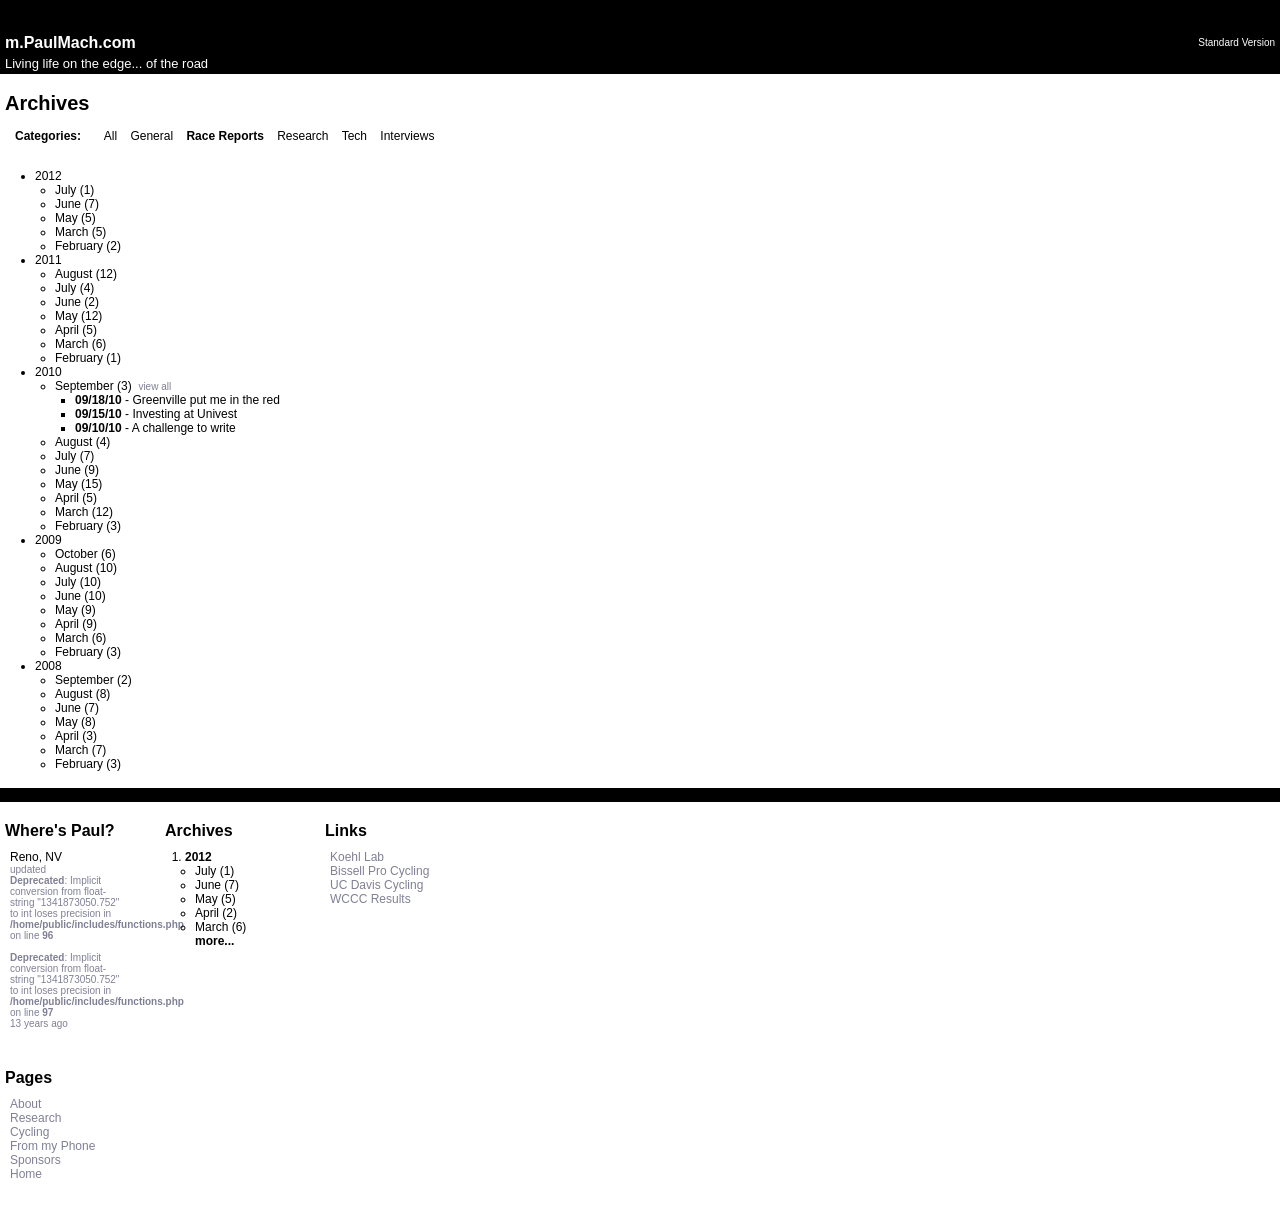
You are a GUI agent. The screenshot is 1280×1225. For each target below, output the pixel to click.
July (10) (78, 582)
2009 (48, 540)
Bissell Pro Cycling (379, 871)
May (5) (75, 218)
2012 (48, 176)
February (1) (88, 358)
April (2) (216, 913)
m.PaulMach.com (70, 42)
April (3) (76, 736)
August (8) (82, 694)
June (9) (77, 470)
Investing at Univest (184, 414)
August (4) (82, 442)
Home (26, 1174)
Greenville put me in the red (205, 400)
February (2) (88, 246)
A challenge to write (184, 428)
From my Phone (52, 1146)
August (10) (86, 568)
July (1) (74, 190)
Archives (199, 830)
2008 (48, 666)
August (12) (86, 274)
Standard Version (1236, 42)
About (25, 1104)
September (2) (93, 680)
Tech (354, 136)
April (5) (76, 330)
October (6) (85, 554)
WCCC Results (370, 899)
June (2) (77, 302)
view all (154, 386)
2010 (48, 372)
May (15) (78, 484)
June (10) (80, 596)
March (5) (80, 232)
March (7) (80, 750)
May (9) (75, 610)
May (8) (75, 722)
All (110, 136)
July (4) (74, 288)
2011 (48, 260)
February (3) (88, 526)
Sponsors (35, 1160)
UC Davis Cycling (376, 885)
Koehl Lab (357, 857)
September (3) (93, 386)
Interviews (407, 136)
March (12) (84, 512)
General (151, 136)
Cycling (29, 1132)
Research (302, 136)
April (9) (76, 624)
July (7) (74, 456)
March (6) (80, 344)
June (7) (77, 204)
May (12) (78, 316)
